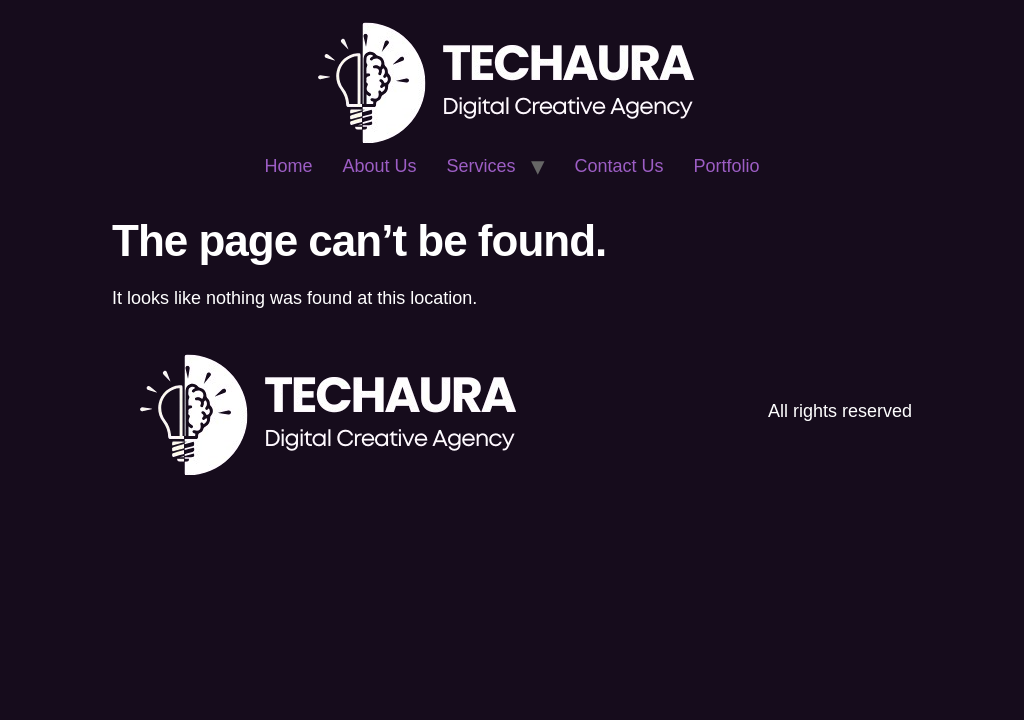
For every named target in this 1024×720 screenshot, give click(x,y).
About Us (379, 166)
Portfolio (727, 166)
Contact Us (619, 166)
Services (480, 166)
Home (288, 166)
